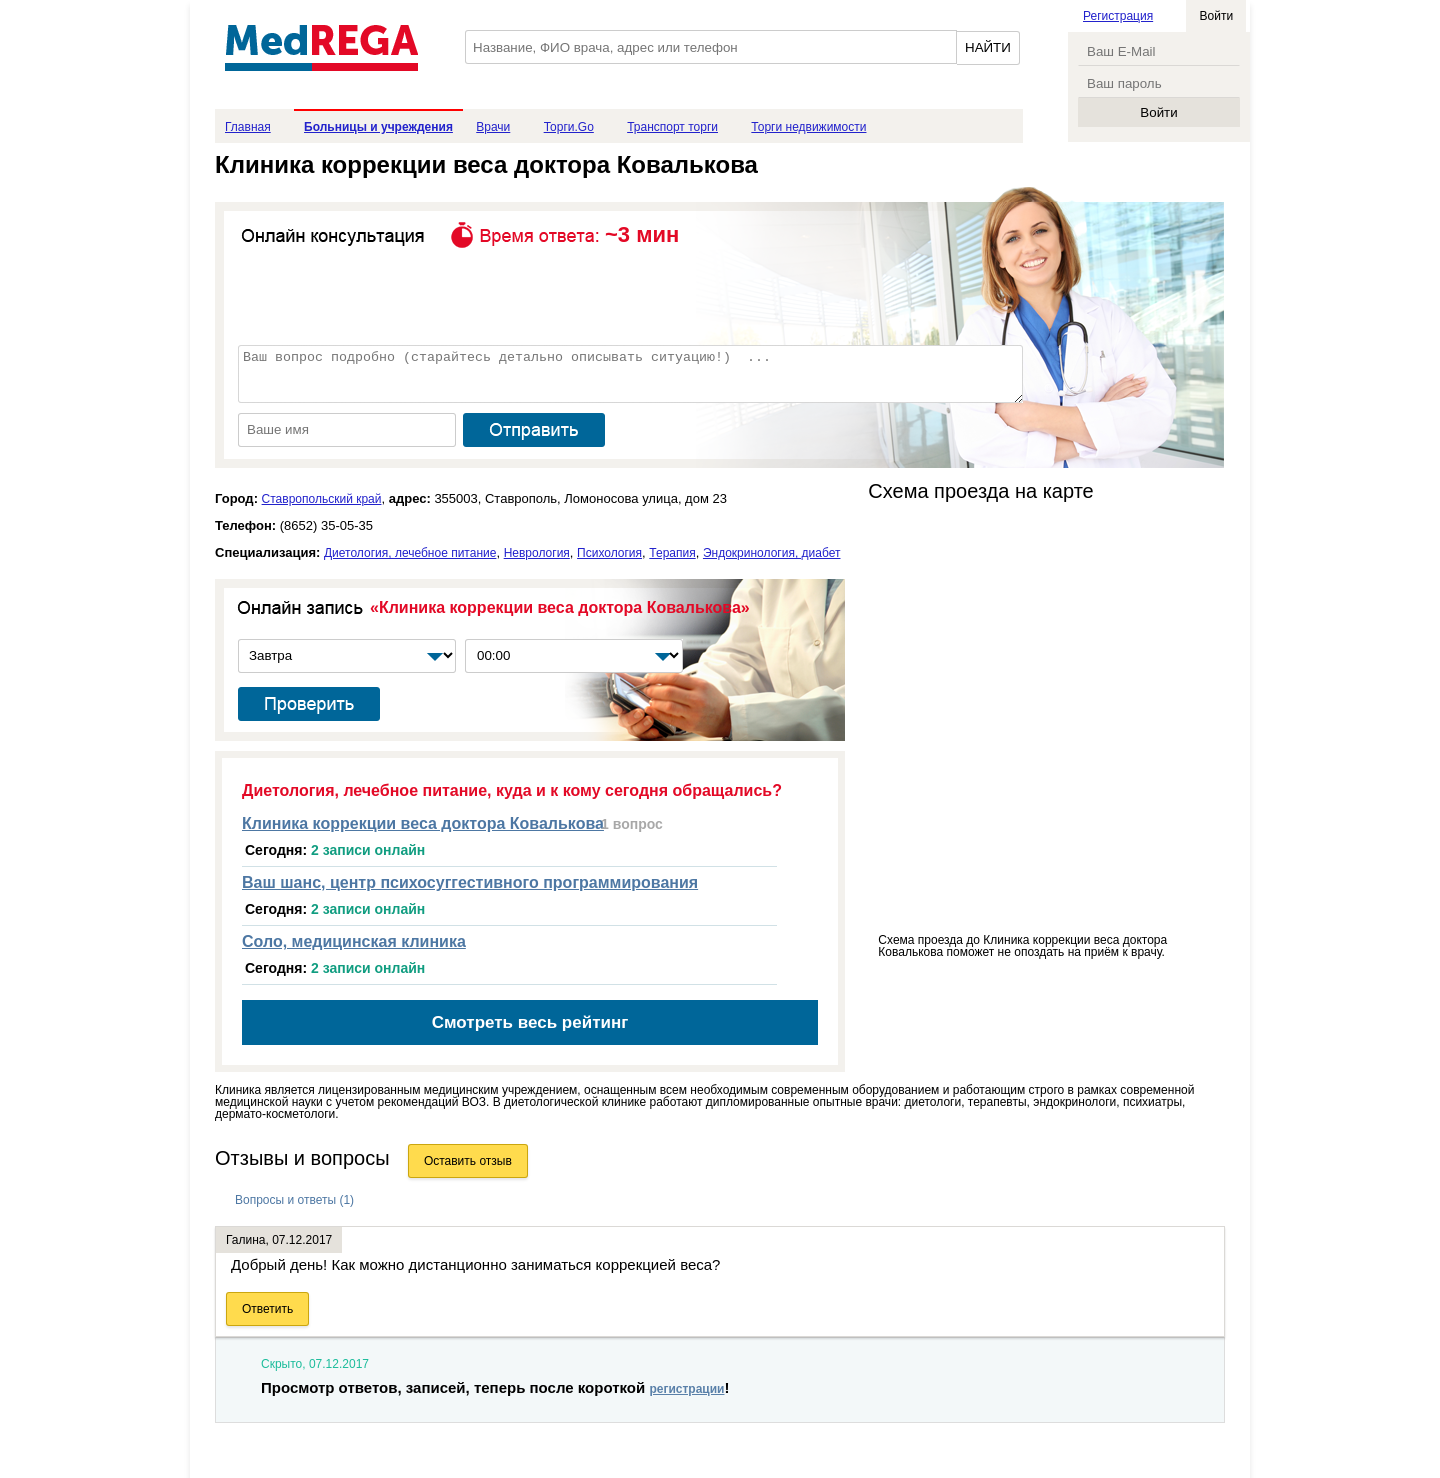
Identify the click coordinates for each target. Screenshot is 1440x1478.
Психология (609, 553)
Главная (248, 127)
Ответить (267, 1309)
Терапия (672, 553)
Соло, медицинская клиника (354, 941)
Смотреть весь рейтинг (530, 1022)
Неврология (537, 553)
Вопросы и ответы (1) (294, 1200)
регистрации (686, 1389)
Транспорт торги (672, 127)
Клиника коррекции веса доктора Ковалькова (423, 823)
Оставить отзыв (468, 1161)
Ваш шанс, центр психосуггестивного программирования (470, 882)
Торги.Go (569, 127)
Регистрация (1118, 16)
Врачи (493, 127)
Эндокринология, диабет (772, 553)
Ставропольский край (322, 499)
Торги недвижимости (808, 127)
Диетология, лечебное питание (410, 553)
